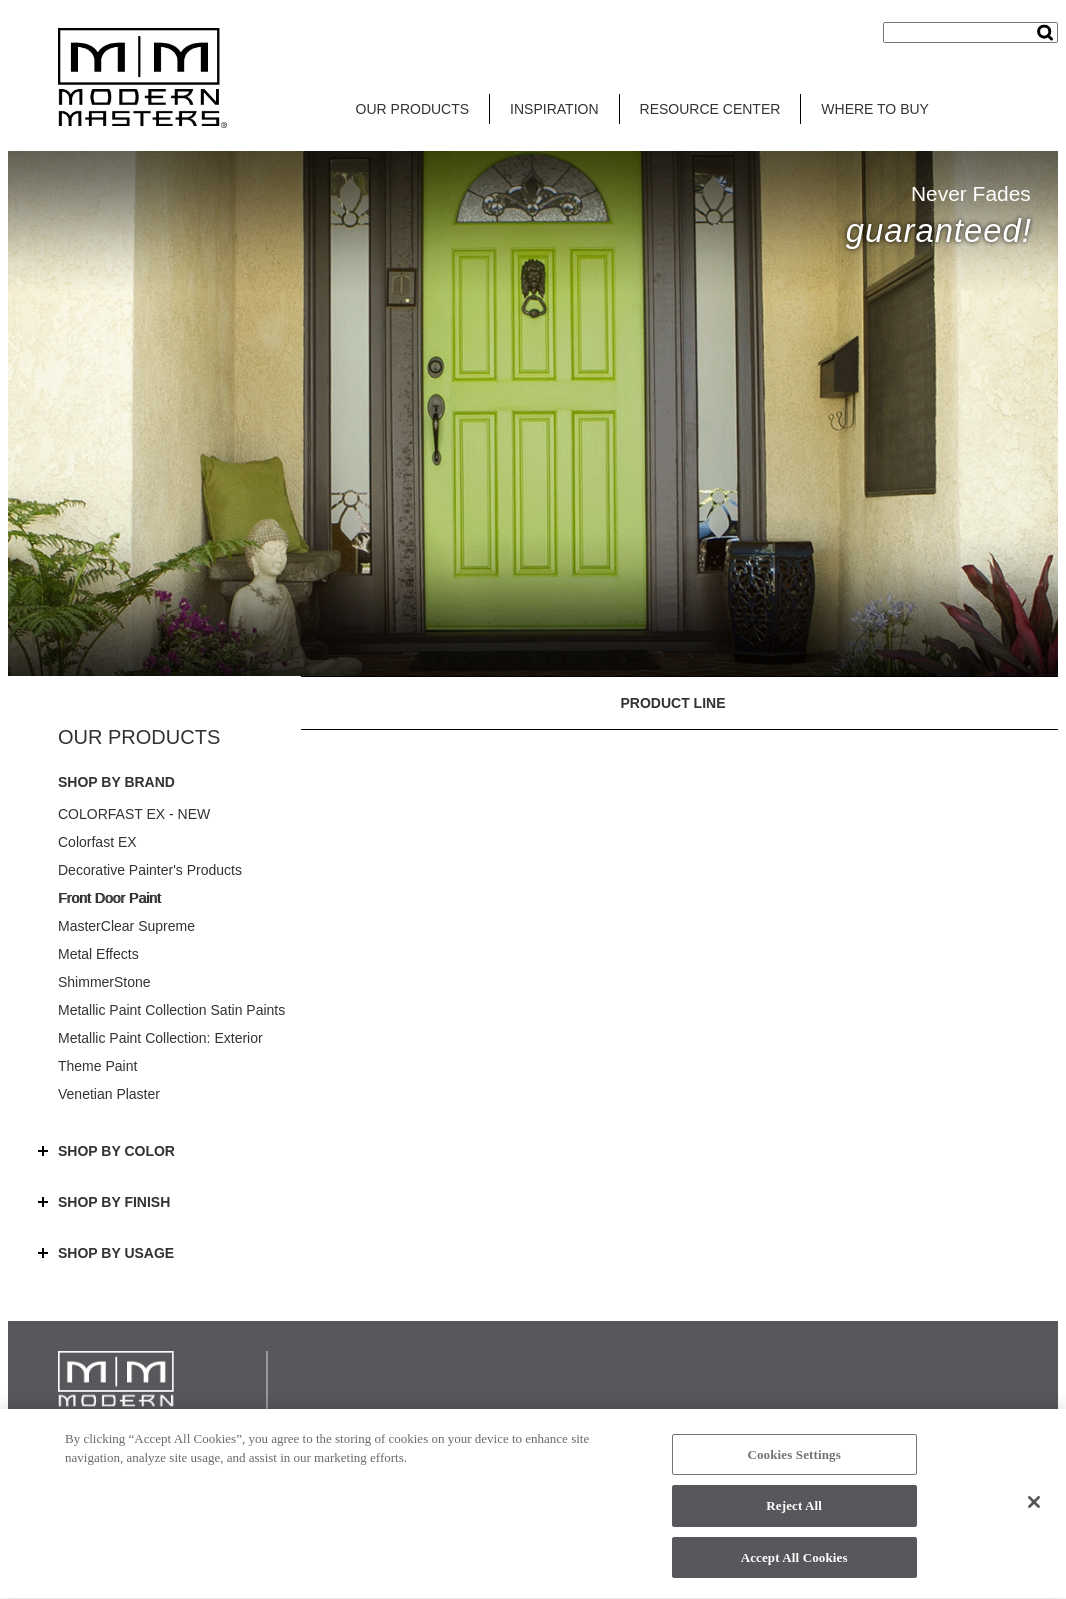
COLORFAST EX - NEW (134, 814)
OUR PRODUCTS (413, 109)
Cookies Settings (793, 1460)
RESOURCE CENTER (710, 109)
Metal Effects (98, 954)
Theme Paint (97, 1066)
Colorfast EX (97, 842)
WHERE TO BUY (875, 109)
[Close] (1034, 1508)
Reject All (794, 1512)
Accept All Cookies (794, 1564)
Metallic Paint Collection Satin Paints (171, 1010)
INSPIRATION (554, 109)
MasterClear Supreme (126, 926)
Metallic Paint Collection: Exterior (160, 1038)
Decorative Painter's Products (150, 870)
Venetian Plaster (109, 1094)
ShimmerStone (104, 982)
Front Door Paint (109, 898)
